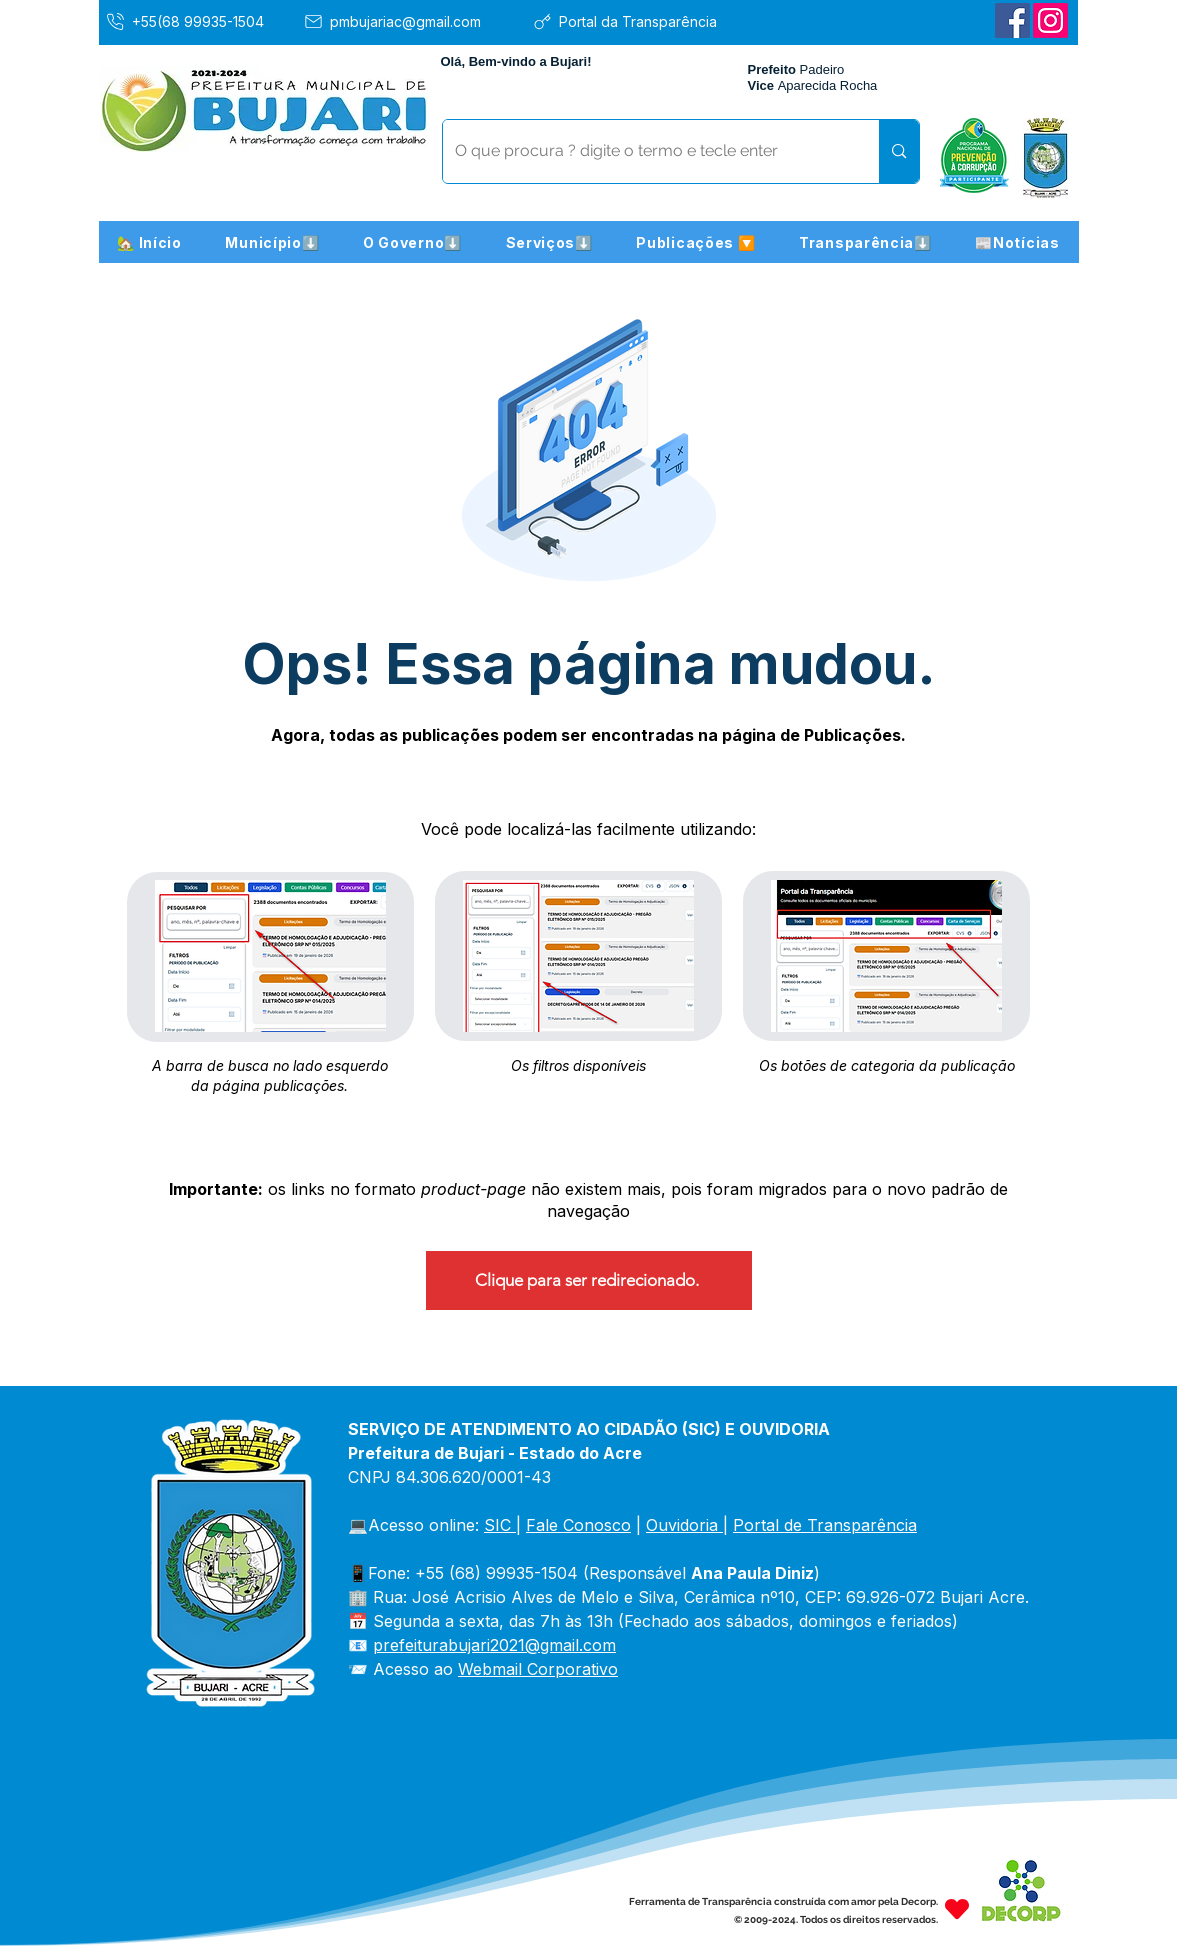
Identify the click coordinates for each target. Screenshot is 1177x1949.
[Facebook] (1012, 20)
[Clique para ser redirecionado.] (589, 1280)
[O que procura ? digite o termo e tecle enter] (646, 151)
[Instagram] (1050, 20)
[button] (273, 242)
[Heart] (957, 1908)
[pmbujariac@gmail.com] (410, 21)
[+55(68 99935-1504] (199, 21)
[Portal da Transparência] (639, 21)
